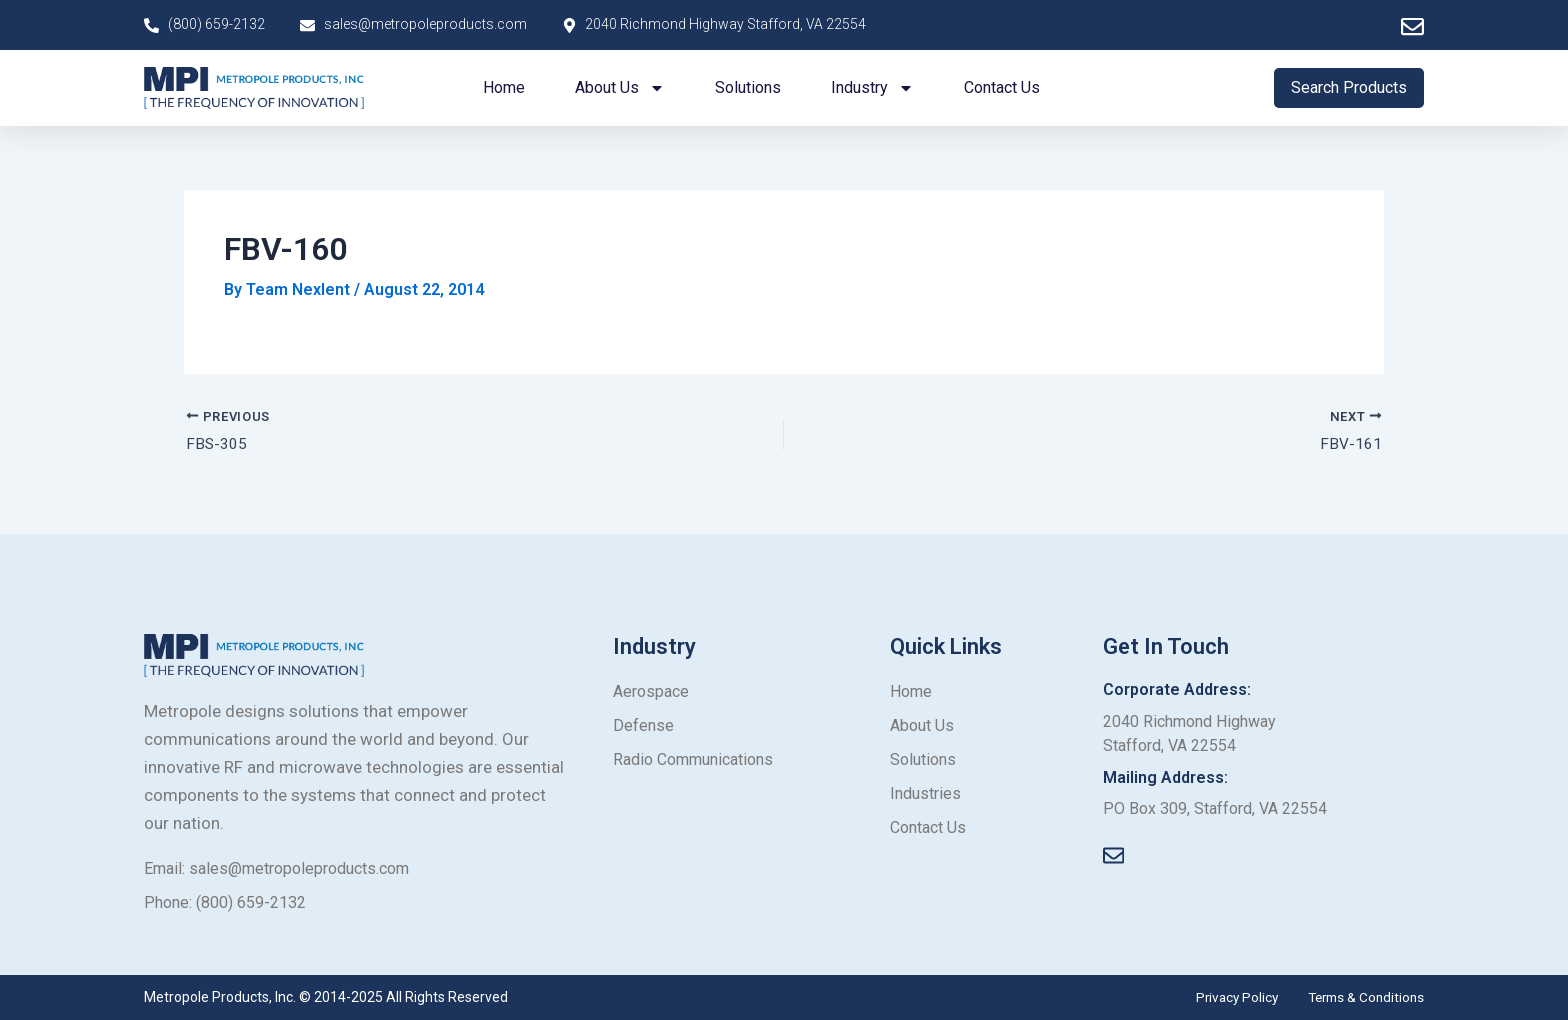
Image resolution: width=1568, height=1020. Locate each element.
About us (620, 88)
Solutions (748, 87)
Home (504, 87)
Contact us (1002, 87)
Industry (872, 88)
